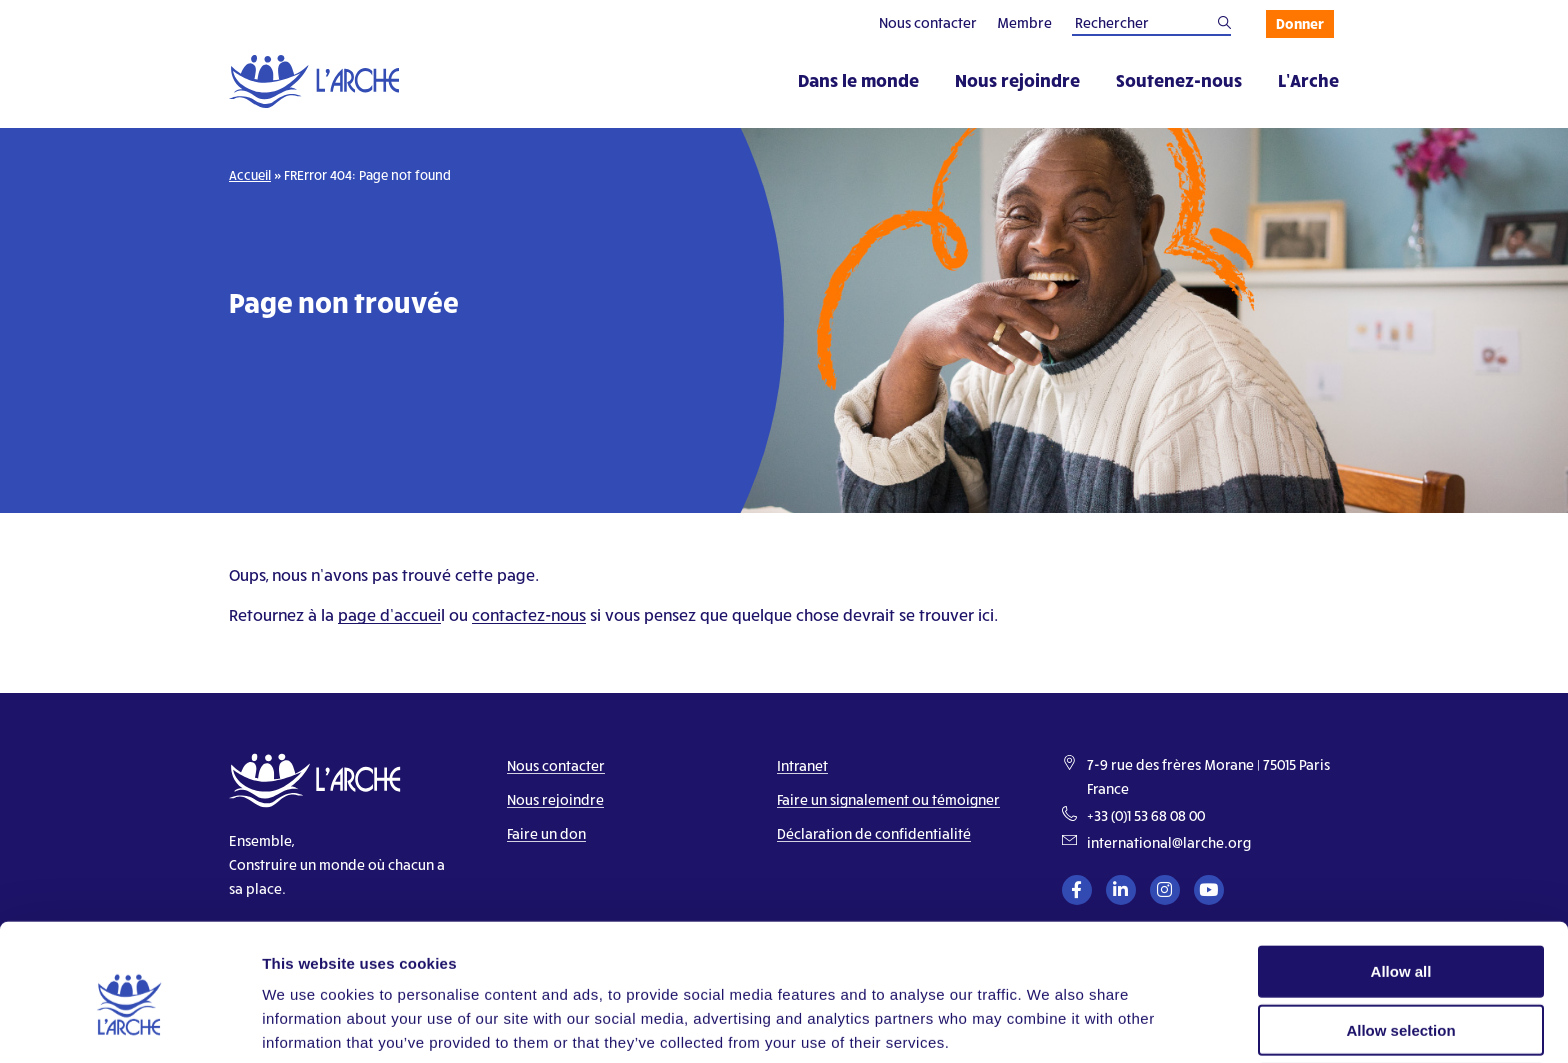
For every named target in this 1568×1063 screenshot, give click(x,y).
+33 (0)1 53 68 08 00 (1146, 815)
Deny (1401, 1005)
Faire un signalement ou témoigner (888, 799)
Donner (1300, 23)
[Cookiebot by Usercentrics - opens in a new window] (129, 1024)
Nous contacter (928, 22)
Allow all (1401, 887)
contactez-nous (529, 614)
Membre (1024, 22)
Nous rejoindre (1017, 79)
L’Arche (1308, 79)
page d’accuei (389, 614)
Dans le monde (858, 79)
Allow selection (1400, 946)
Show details (1049, 1023)
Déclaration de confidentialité (874, 833)
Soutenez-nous (1179, 79)
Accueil (250, 175)
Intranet (802, 765)
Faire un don (546, 833)
